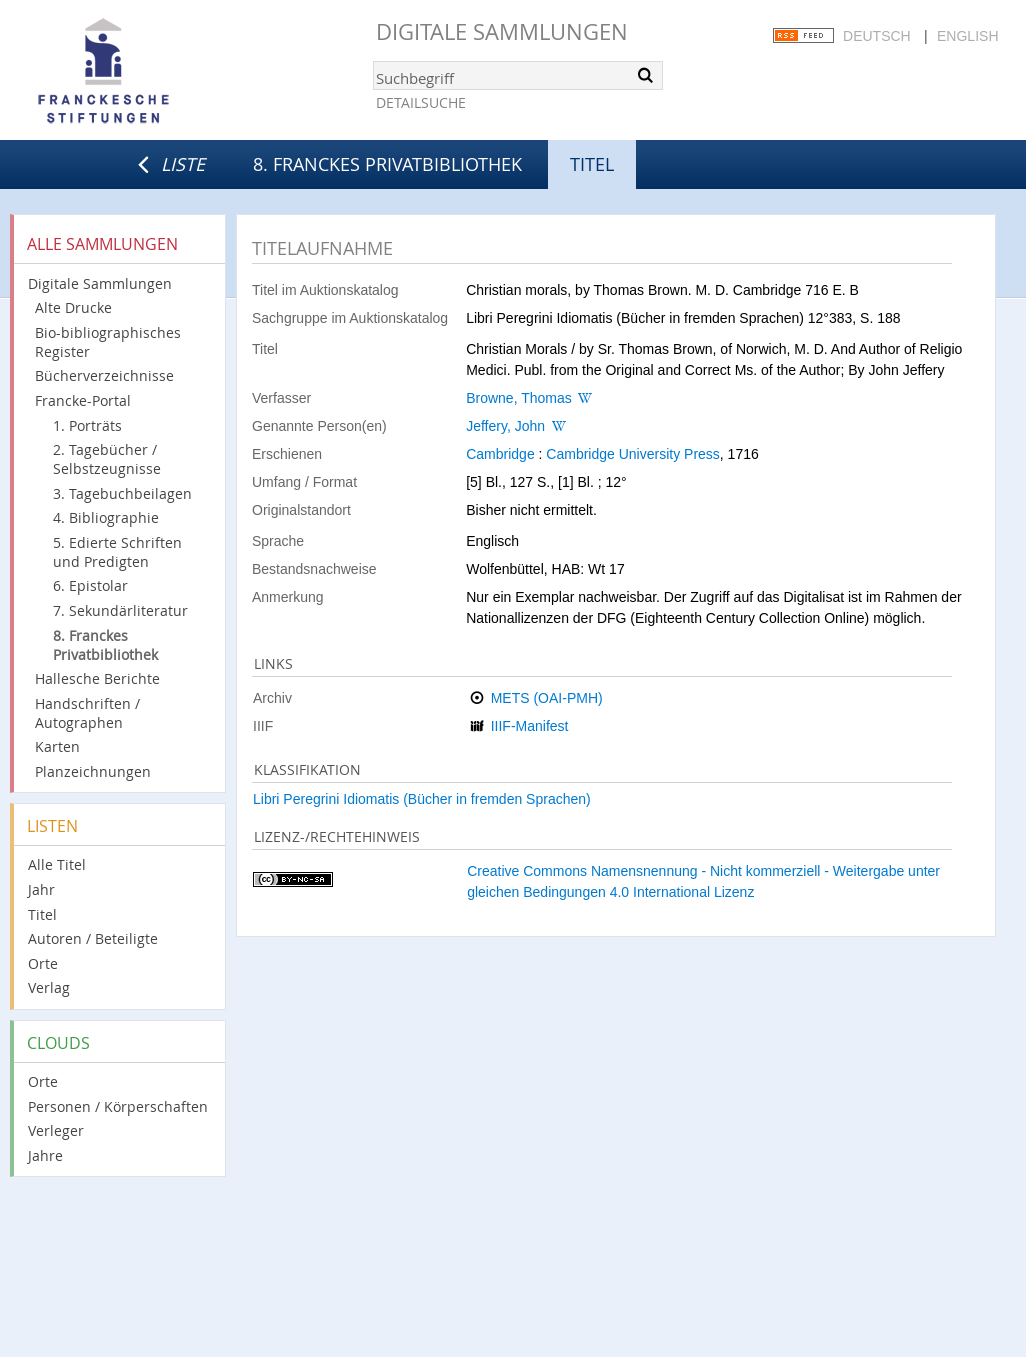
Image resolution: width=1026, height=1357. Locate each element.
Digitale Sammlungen (502, 31)
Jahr (41, 889)
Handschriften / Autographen (87, 713)
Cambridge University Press (633, 454)
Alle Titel (57, 864)
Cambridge (500, 454)
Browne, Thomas (519, 398)
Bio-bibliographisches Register (108, 342)
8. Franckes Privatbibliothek (387, 164)
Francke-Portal (83, 400)
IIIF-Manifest (530, 726)
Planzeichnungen (93, 771)
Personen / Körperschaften (118, 1106)
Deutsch (877, 36)
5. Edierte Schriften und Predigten (117, 552)
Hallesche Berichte (97, 678)
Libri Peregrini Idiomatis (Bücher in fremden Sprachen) (422, 799)
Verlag (49, 987)
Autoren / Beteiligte (93, 938)
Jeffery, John (505, 426)
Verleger (56, 1130)
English (967, 36)
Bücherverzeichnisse (104, 375)
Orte (43, 963)
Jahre (45, 1155)
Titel (42, 914)
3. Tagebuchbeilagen (122, 493)
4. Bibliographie (106, 517)
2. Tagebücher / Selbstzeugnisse (107, 459)
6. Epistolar (90, 585)
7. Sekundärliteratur (120, 610)
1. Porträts (87, 425)
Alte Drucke (73, 307)
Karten (57, 746)
